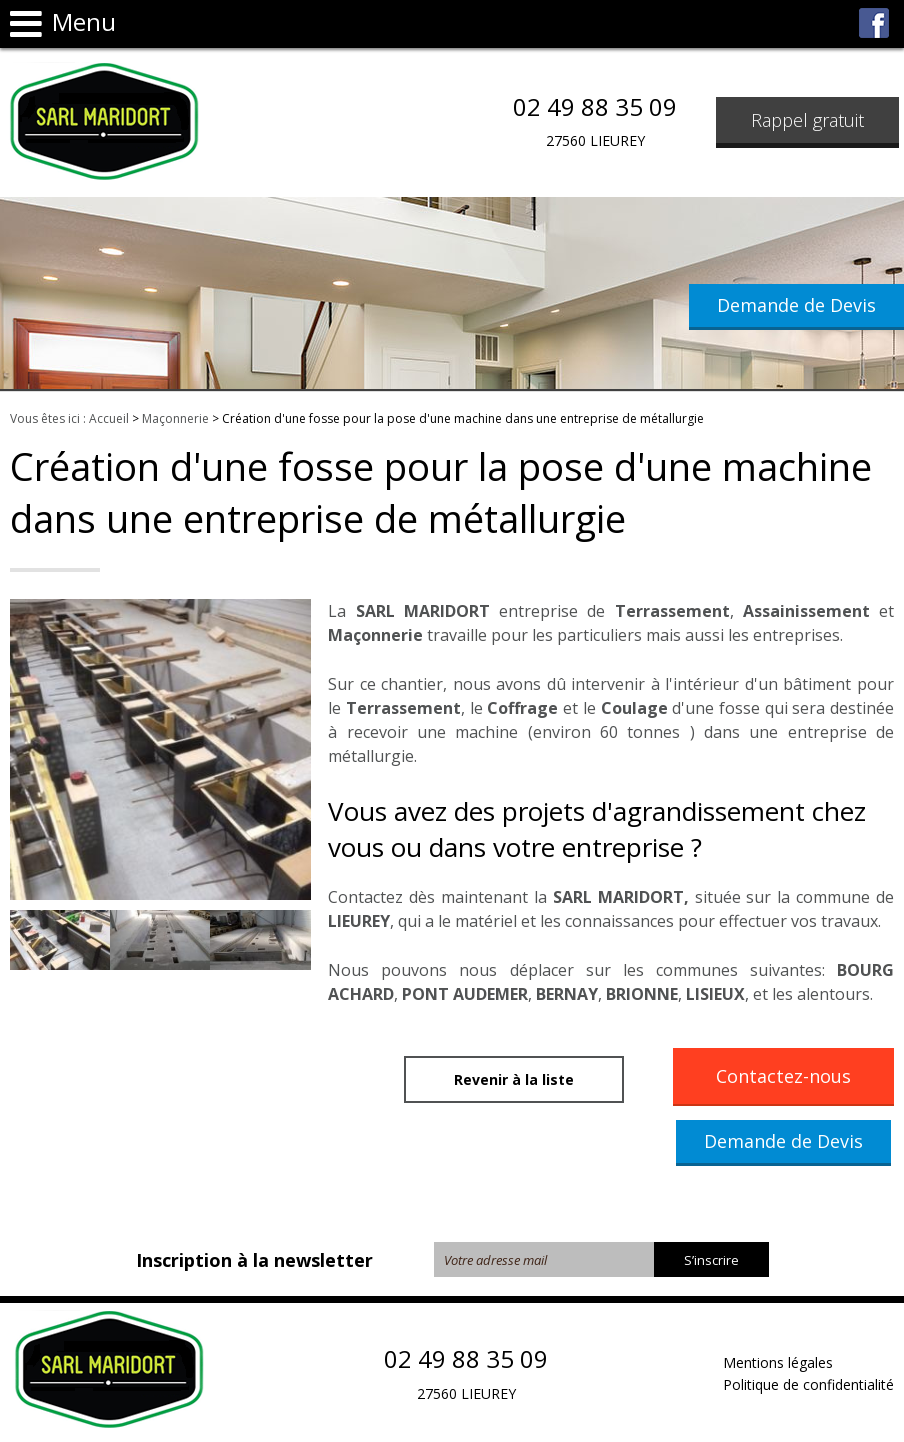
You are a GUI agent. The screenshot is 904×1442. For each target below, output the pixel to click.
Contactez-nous (783, 1076)
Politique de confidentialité (808, 1384)
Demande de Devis (796, 305)
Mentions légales (778, 1362)
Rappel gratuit (807, 120)
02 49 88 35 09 (595, 107)
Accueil (109, 418)
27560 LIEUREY (595, 140)
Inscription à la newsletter (254, 1260)
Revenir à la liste (514, 1079)
